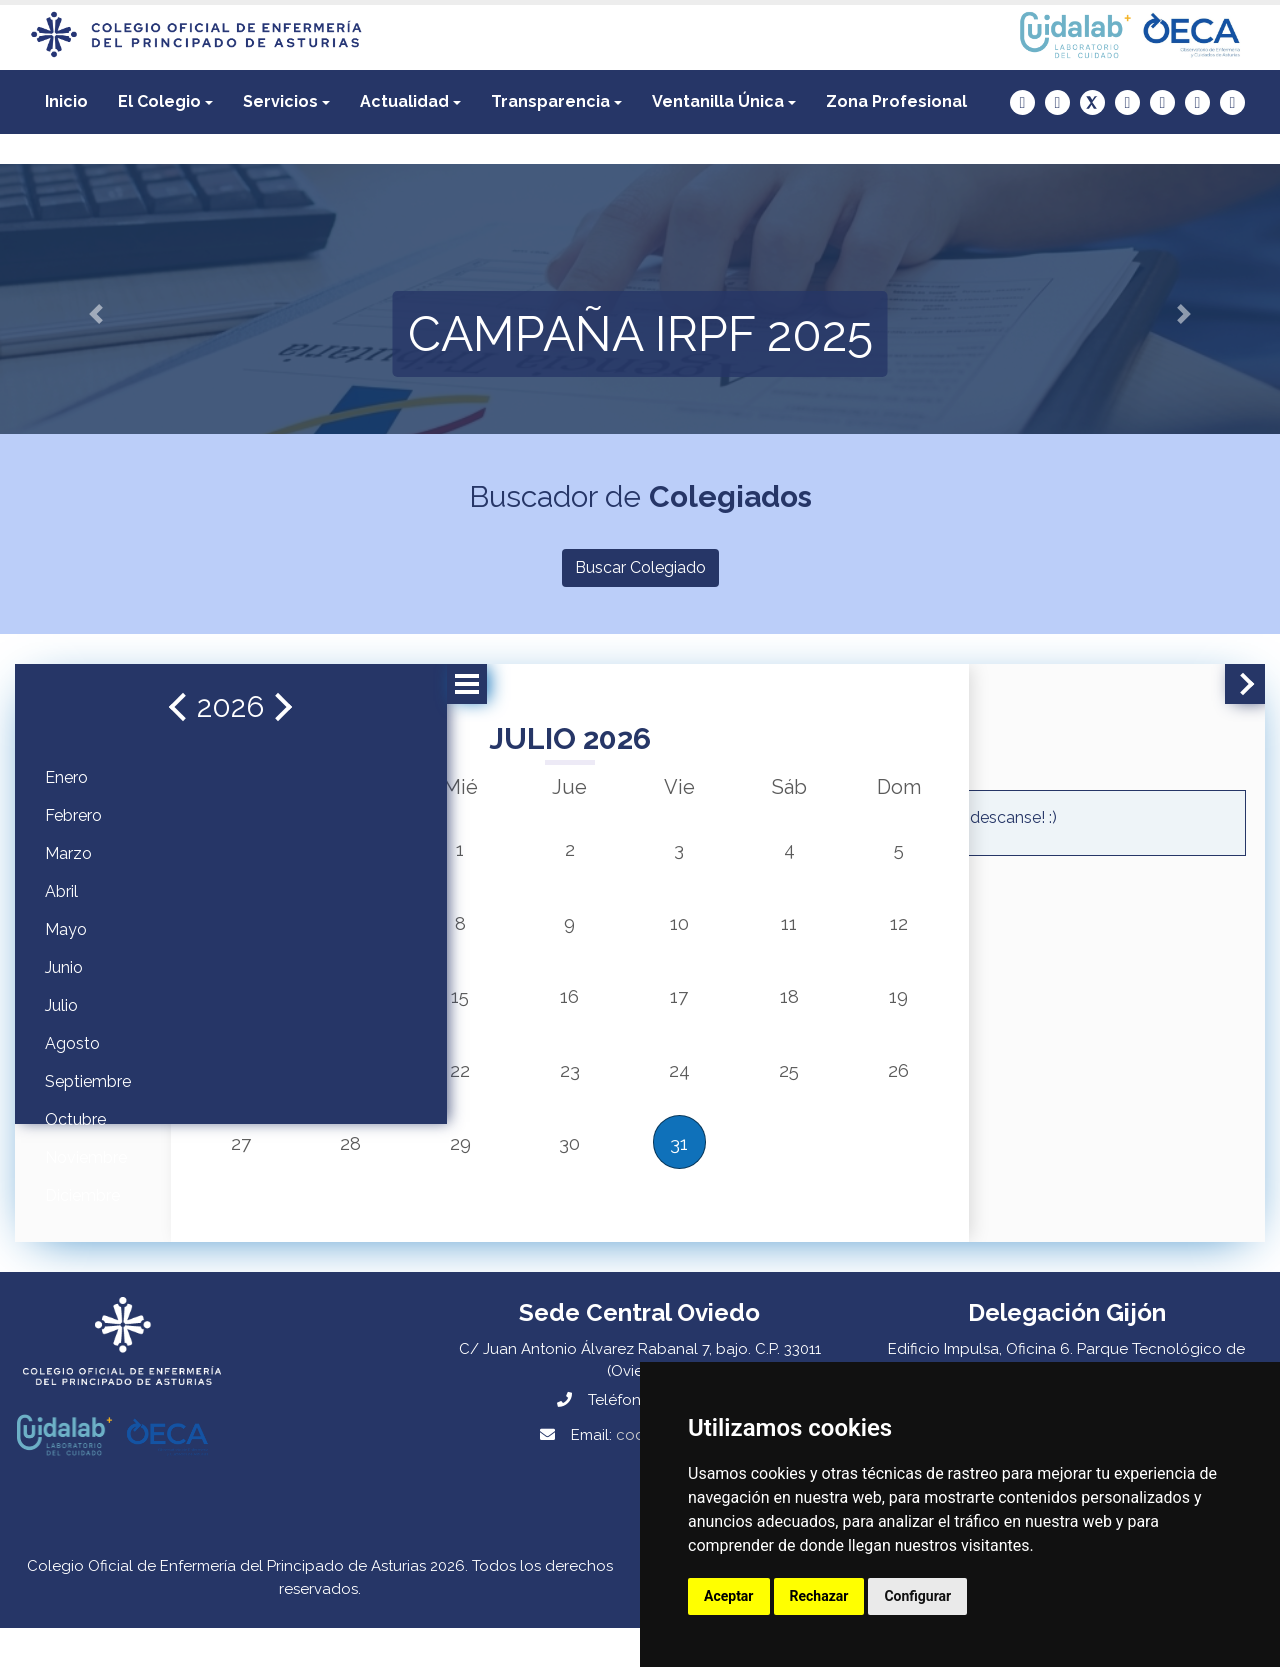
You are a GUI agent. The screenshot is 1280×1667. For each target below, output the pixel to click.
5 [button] (820, 852)
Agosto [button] (72, 1043)
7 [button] (370, 932)
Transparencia (550, 101)
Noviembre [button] (86, 1157)
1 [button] (460, 852)
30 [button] (550, 1172)
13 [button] (280, 1012)
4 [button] (730, 852)
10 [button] (640, 932)
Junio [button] (64, 967)
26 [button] (820, 1092)
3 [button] (640, 852)
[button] (165, 102)
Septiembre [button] (88, 1081)
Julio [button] (61, 1005)
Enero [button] (66, 777)
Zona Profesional (896, 101)
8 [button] (460, 932)
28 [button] (370, 1172)
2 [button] (550, 852)
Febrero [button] (73, 815)
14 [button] (370, 1012)
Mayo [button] (66, 929)
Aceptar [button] (729, 1596)
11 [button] (730, 932)
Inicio (66, 101)
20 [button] (280, 1092)
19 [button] (820, 1012)
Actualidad (404, 101)
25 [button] (730, 1092)
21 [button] (370, 1092)
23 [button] (550, 1092)
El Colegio (159, 101)
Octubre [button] (75, 1119)
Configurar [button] (917, 1596)
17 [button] (640, 1012)
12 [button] (820, 932)
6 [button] (280, 932)
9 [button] (550, 932)
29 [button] (460, 1172)
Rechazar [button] (819, 1596)
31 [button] (640, 1172)
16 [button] (550, 1012)
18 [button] (730, 1012)
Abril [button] (61, 891)
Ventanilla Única (718, 101)
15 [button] (460, 1012)
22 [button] (460, 1092)
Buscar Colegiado (640, 567)
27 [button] (280, 1172)
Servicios (280, 101)
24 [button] (640, 1092)
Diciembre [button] (82, 1195)
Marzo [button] (68, 853)
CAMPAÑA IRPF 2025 (640, 334)
